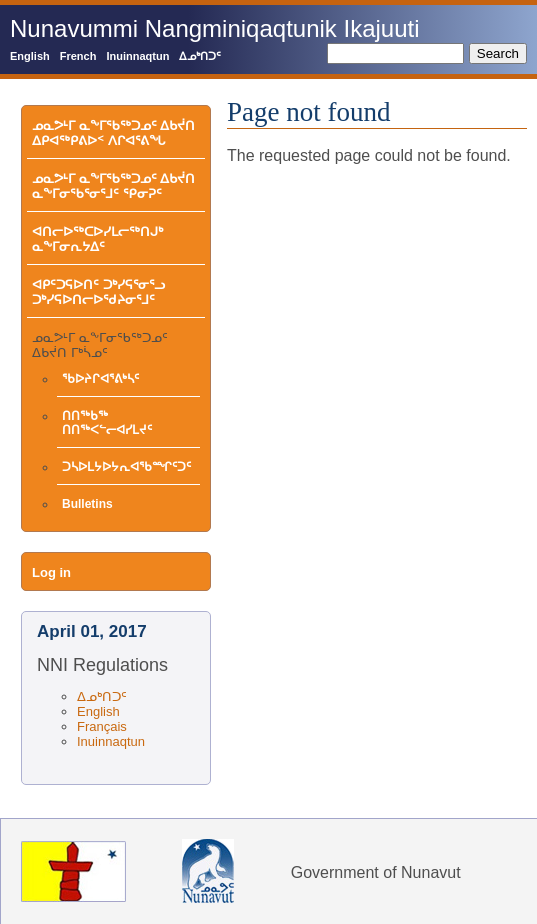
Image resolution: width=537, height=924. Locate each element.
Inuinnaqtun (137, 56)
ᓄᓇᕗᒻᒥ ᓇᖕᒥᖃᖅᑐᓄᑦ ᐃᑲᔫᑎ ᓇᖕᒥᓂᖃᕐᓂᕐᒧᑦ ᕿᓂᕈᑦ (113, 186)
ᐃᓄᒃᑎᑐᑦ (200, 56)
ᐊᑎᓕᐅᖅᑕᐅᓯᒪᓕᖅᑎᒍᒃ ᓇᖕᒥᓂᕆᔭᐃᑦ (97, 239)
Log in (51, 572)
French (78, 56)
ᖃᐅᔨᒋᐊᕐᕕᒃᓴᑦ (100, 379)
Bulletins (87, 504)
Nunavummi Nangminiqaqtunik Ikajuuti (215, 28)
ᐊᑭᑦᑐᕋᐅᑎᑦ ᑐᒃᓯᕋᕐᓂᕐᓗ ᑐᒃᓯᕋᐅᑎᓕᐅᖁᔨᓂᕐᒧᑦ (98, 292)
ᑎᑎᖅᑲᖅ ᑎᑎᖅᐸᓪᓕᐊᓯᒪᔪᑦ (107, 423)
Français (102, 726)
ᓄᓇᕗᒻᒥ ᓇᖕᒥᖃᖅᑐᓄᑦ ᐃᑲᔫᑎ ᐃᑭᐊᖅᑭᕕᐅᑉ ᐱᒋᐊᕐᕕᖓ (113, 133)
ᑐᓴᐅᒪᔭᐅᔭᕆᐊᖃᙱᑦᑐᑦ (126, 467)
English (30, 56)
